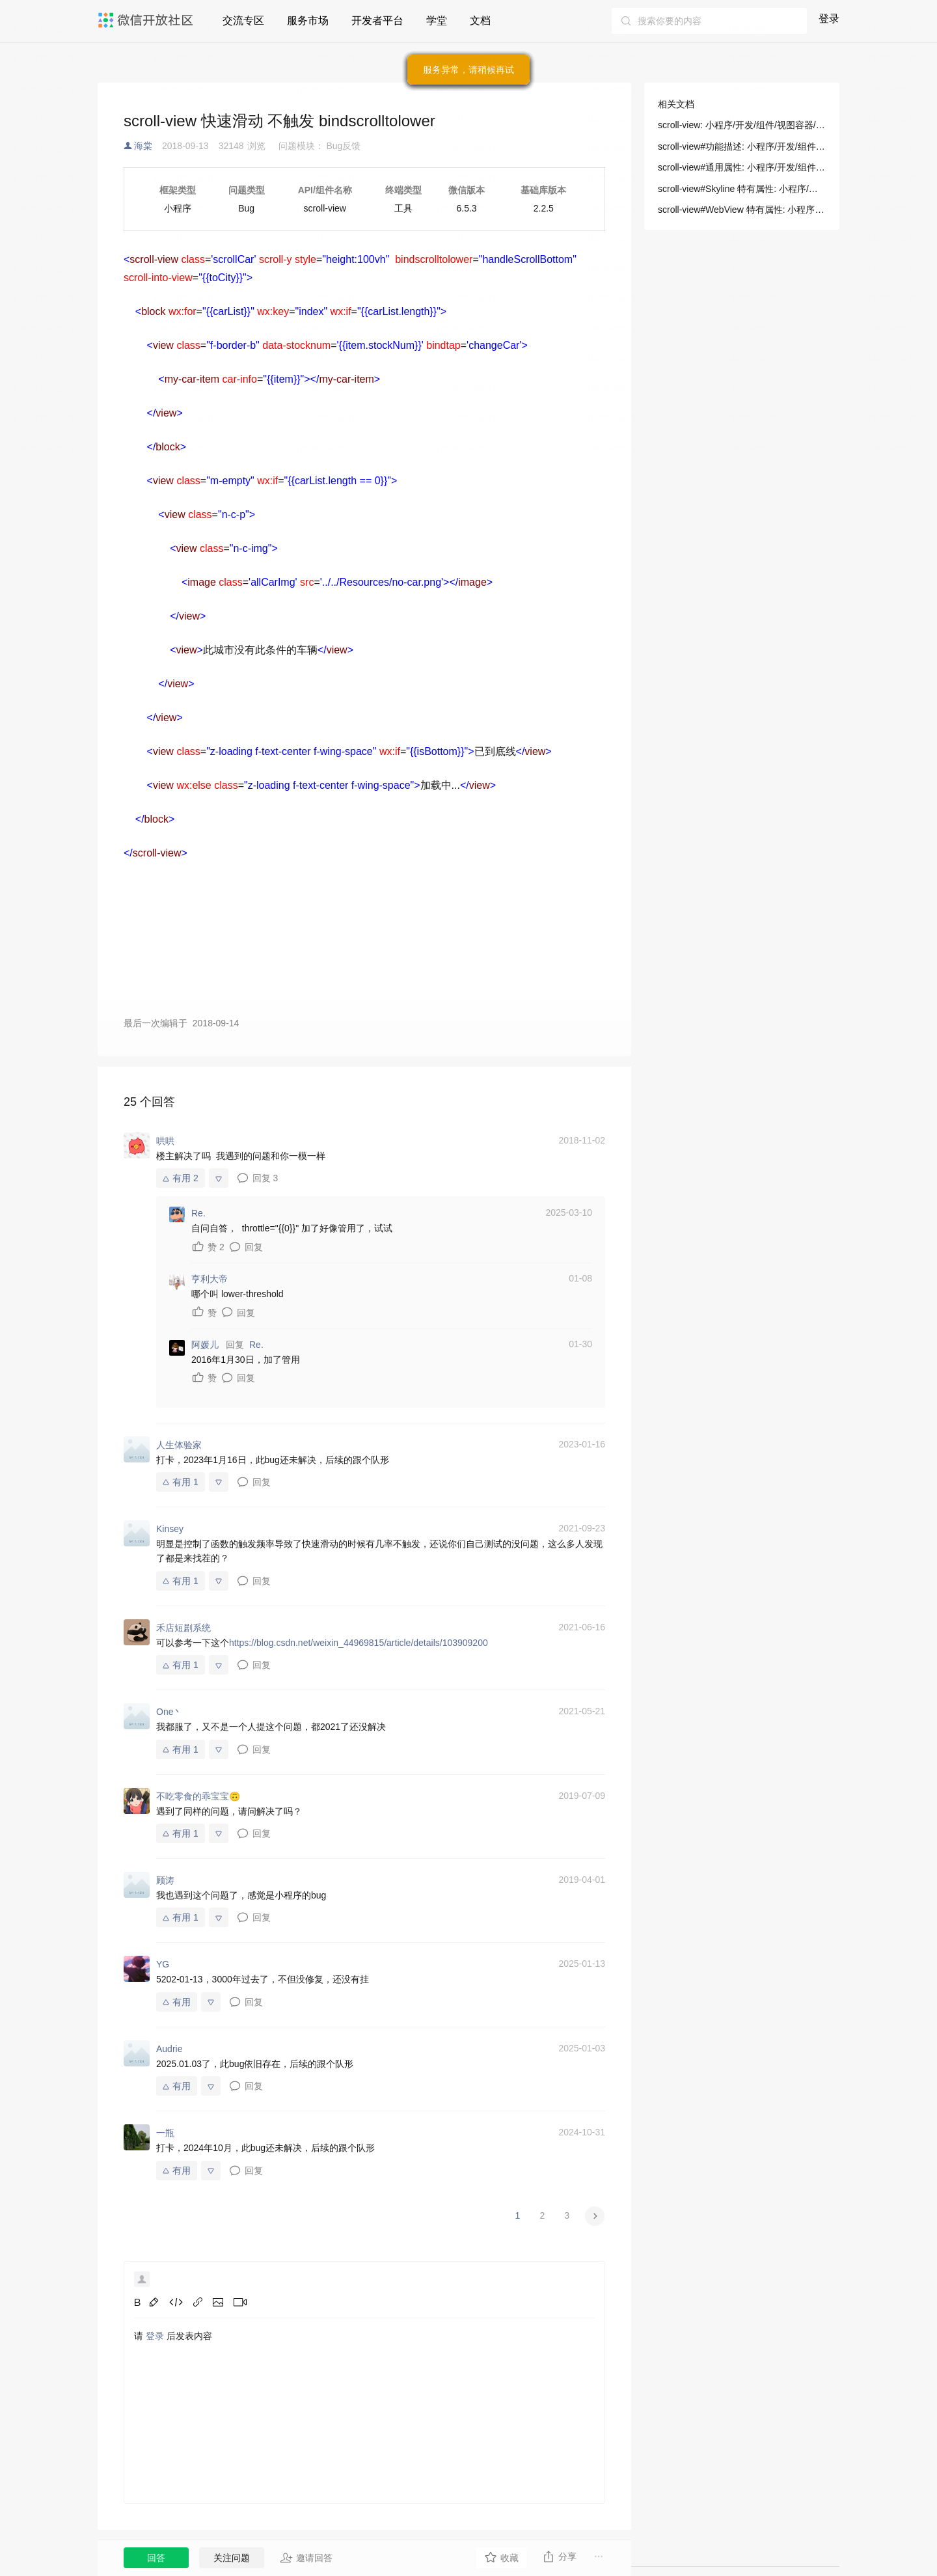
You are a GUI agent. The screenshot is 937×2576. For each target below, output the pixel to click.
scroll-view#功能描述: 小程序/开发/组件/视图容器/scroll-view (742, 146)
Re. (256, 1344)
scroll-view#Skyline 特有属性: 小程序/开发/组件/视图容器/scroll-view (742, 189)
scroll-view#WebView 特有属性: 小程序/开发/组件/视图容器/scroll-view (742, 209)
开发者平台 (377, 20)
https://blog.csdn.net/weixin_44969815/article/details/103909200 (358, 1642)
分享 (559, 2556)
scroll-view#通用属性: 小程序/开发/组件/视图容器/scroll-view (742, 167)
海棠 (143, 146)
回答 (156, 2558)
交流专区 (243, 20)
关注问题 (231, 2558)
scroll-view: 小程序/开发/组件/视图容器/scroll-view (742, 125)
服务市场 (308, 20)
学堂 (436, 20)
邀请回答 (306, 2558)
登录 (829, 18)
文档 (480, 20)
